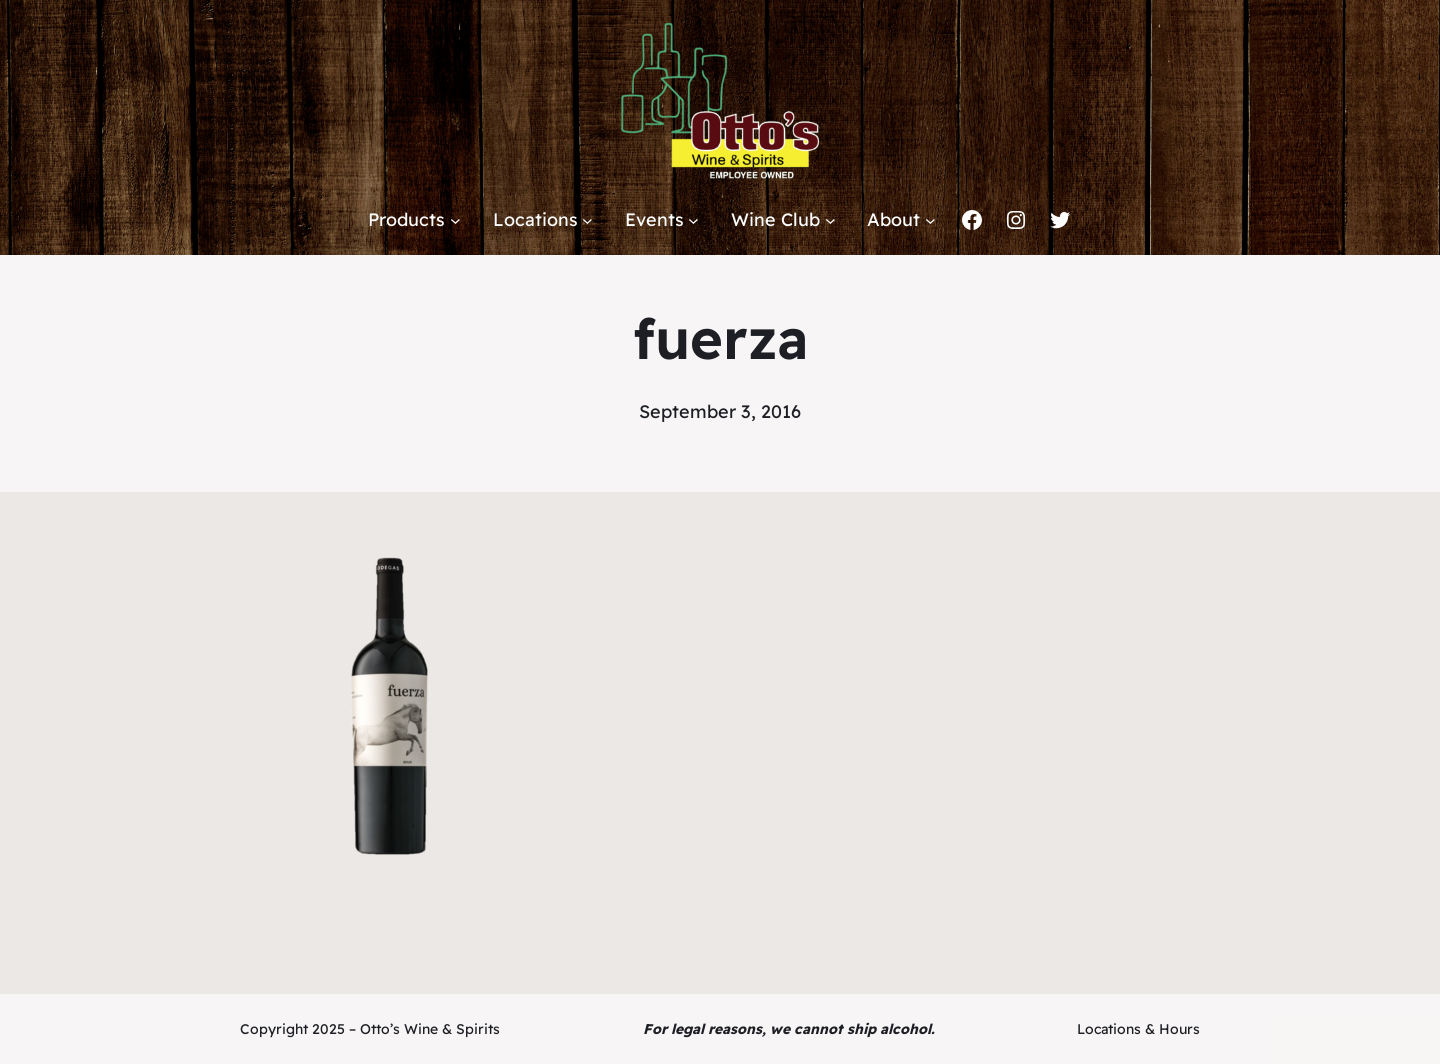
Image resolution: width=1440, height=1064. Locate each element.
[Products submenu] (455, 220)
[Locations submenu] (587, 220)
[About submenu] (930, 220)
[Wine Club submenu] (830, 220)
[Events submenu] (693, 220)
